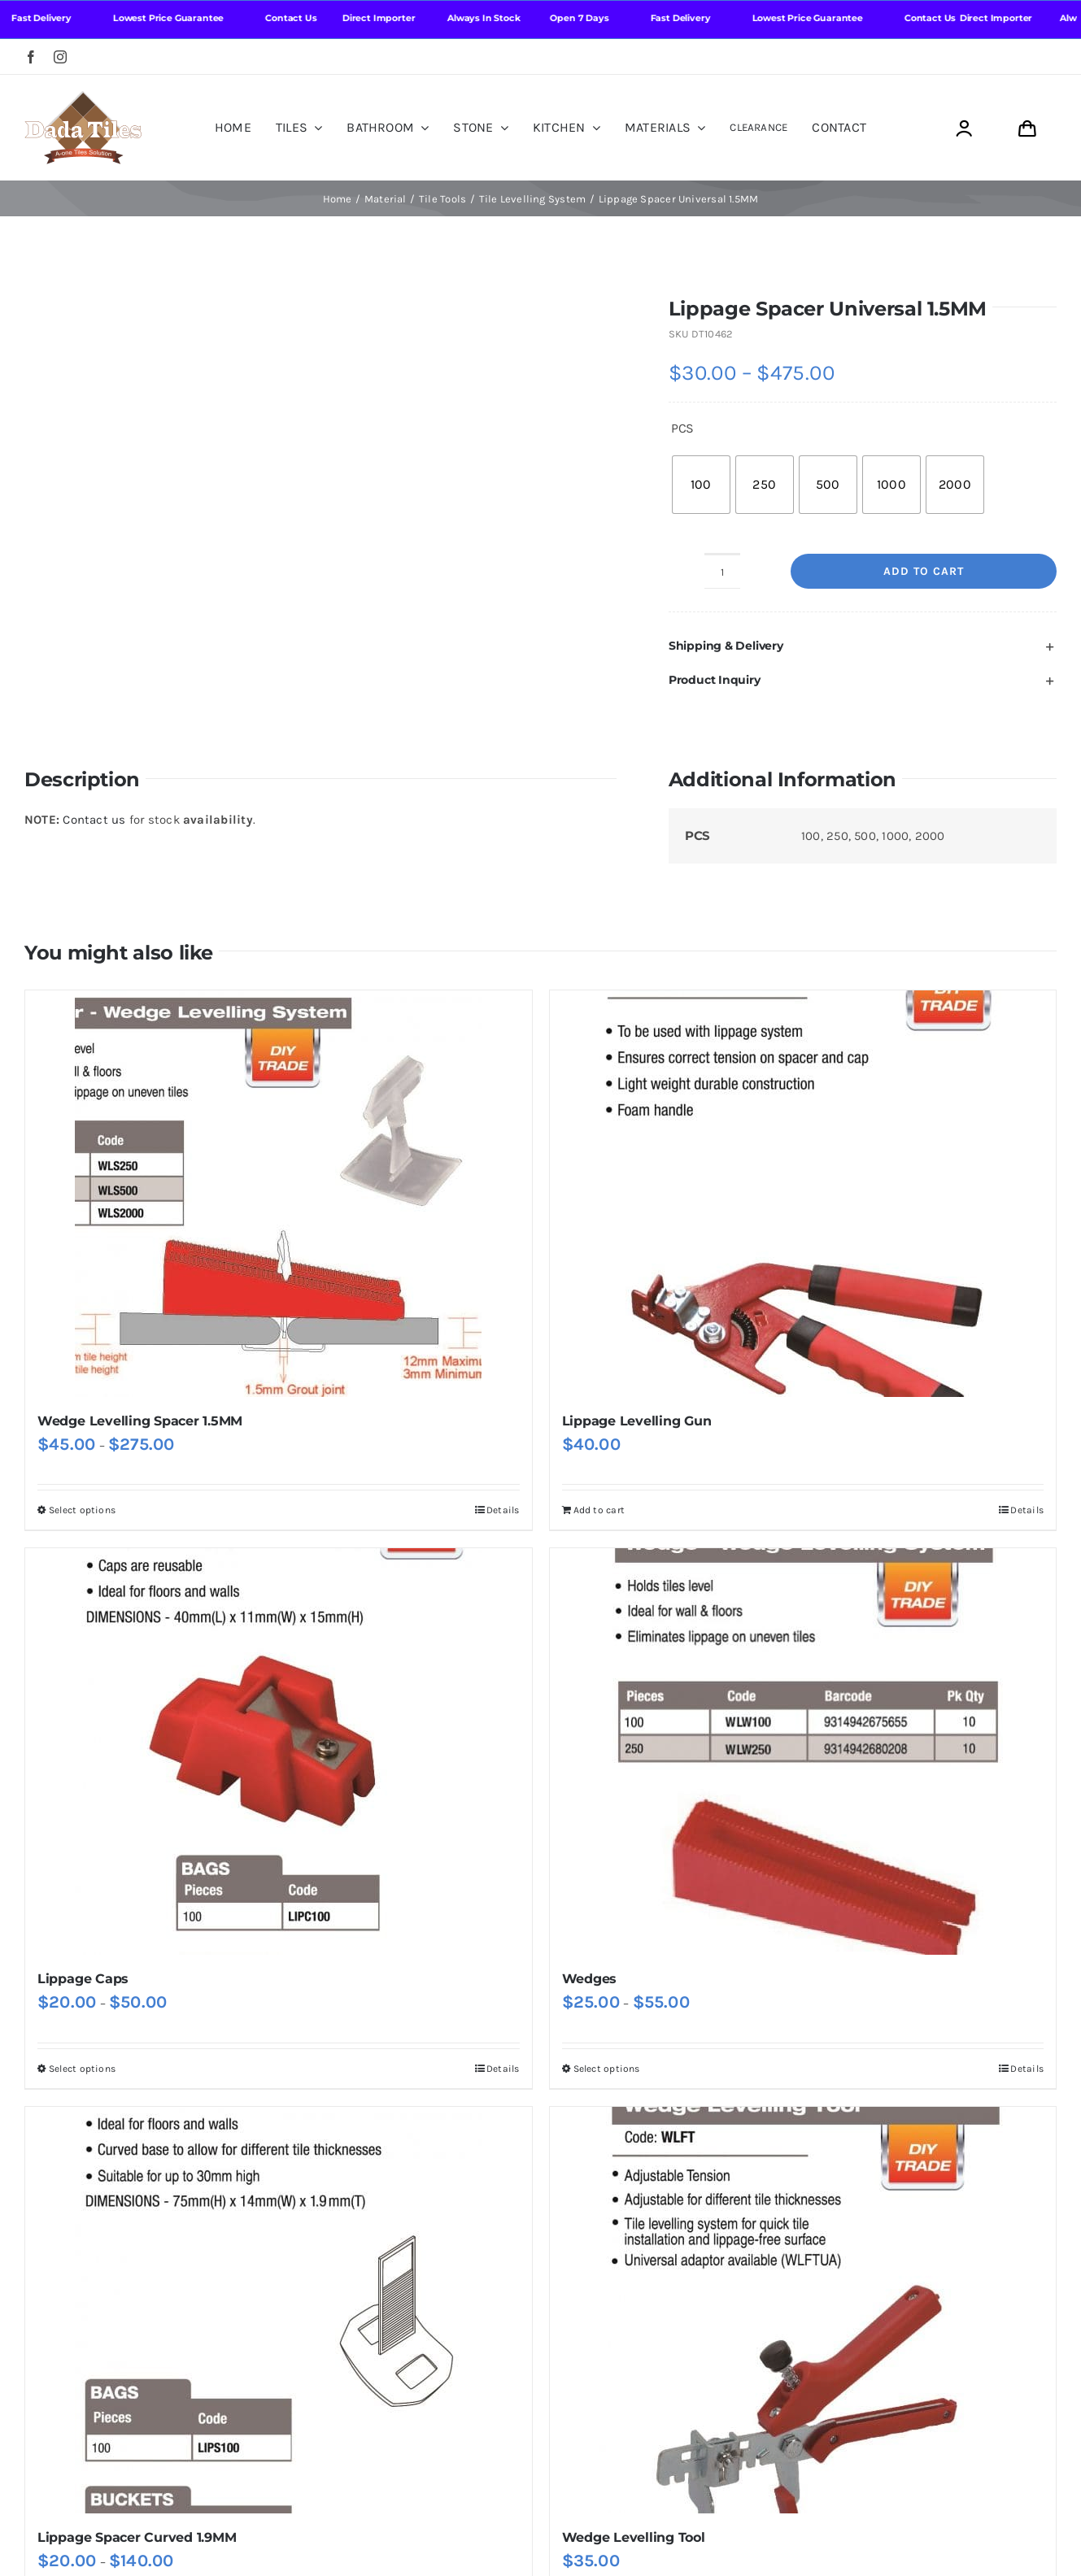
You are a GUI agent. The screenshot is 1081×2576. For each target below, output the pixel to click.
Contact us (94, 819)
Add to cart (923, 571)
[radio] (701, 484)
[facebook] (30, 56)
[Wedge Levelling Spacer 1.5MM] (278, 1193)
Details (503, 1510)
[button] (863, 646)
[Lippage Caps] (278, 1751)
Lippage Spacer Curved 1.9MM (137, 2537)
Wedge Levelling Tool (633, 2537)
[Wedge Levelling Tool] (803, 2310)
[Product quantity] (722, 571)
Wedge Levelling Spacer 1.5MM (139, 1421)
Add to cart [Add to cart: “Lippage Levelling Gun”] (599, 1510)
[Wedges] (803, 1751)
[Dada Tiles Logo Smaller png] (83, 96)
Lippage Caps (83, 1978)
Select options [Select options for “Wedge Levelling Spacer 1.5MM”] (82, 1510)
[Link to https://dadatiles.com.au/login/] (963, 128)
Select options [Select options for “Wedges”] (606, 2068)
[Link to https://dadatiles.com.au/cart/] (1026, 128)
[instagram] (60, 56)
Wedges (589, 1978)
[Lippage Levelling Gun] (803, 1193)
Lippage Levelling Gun (637, 1421)
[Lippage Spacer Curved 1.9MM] (278, 2310)
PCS (682, 428)
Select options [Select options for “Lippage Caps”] (82, 2068)
